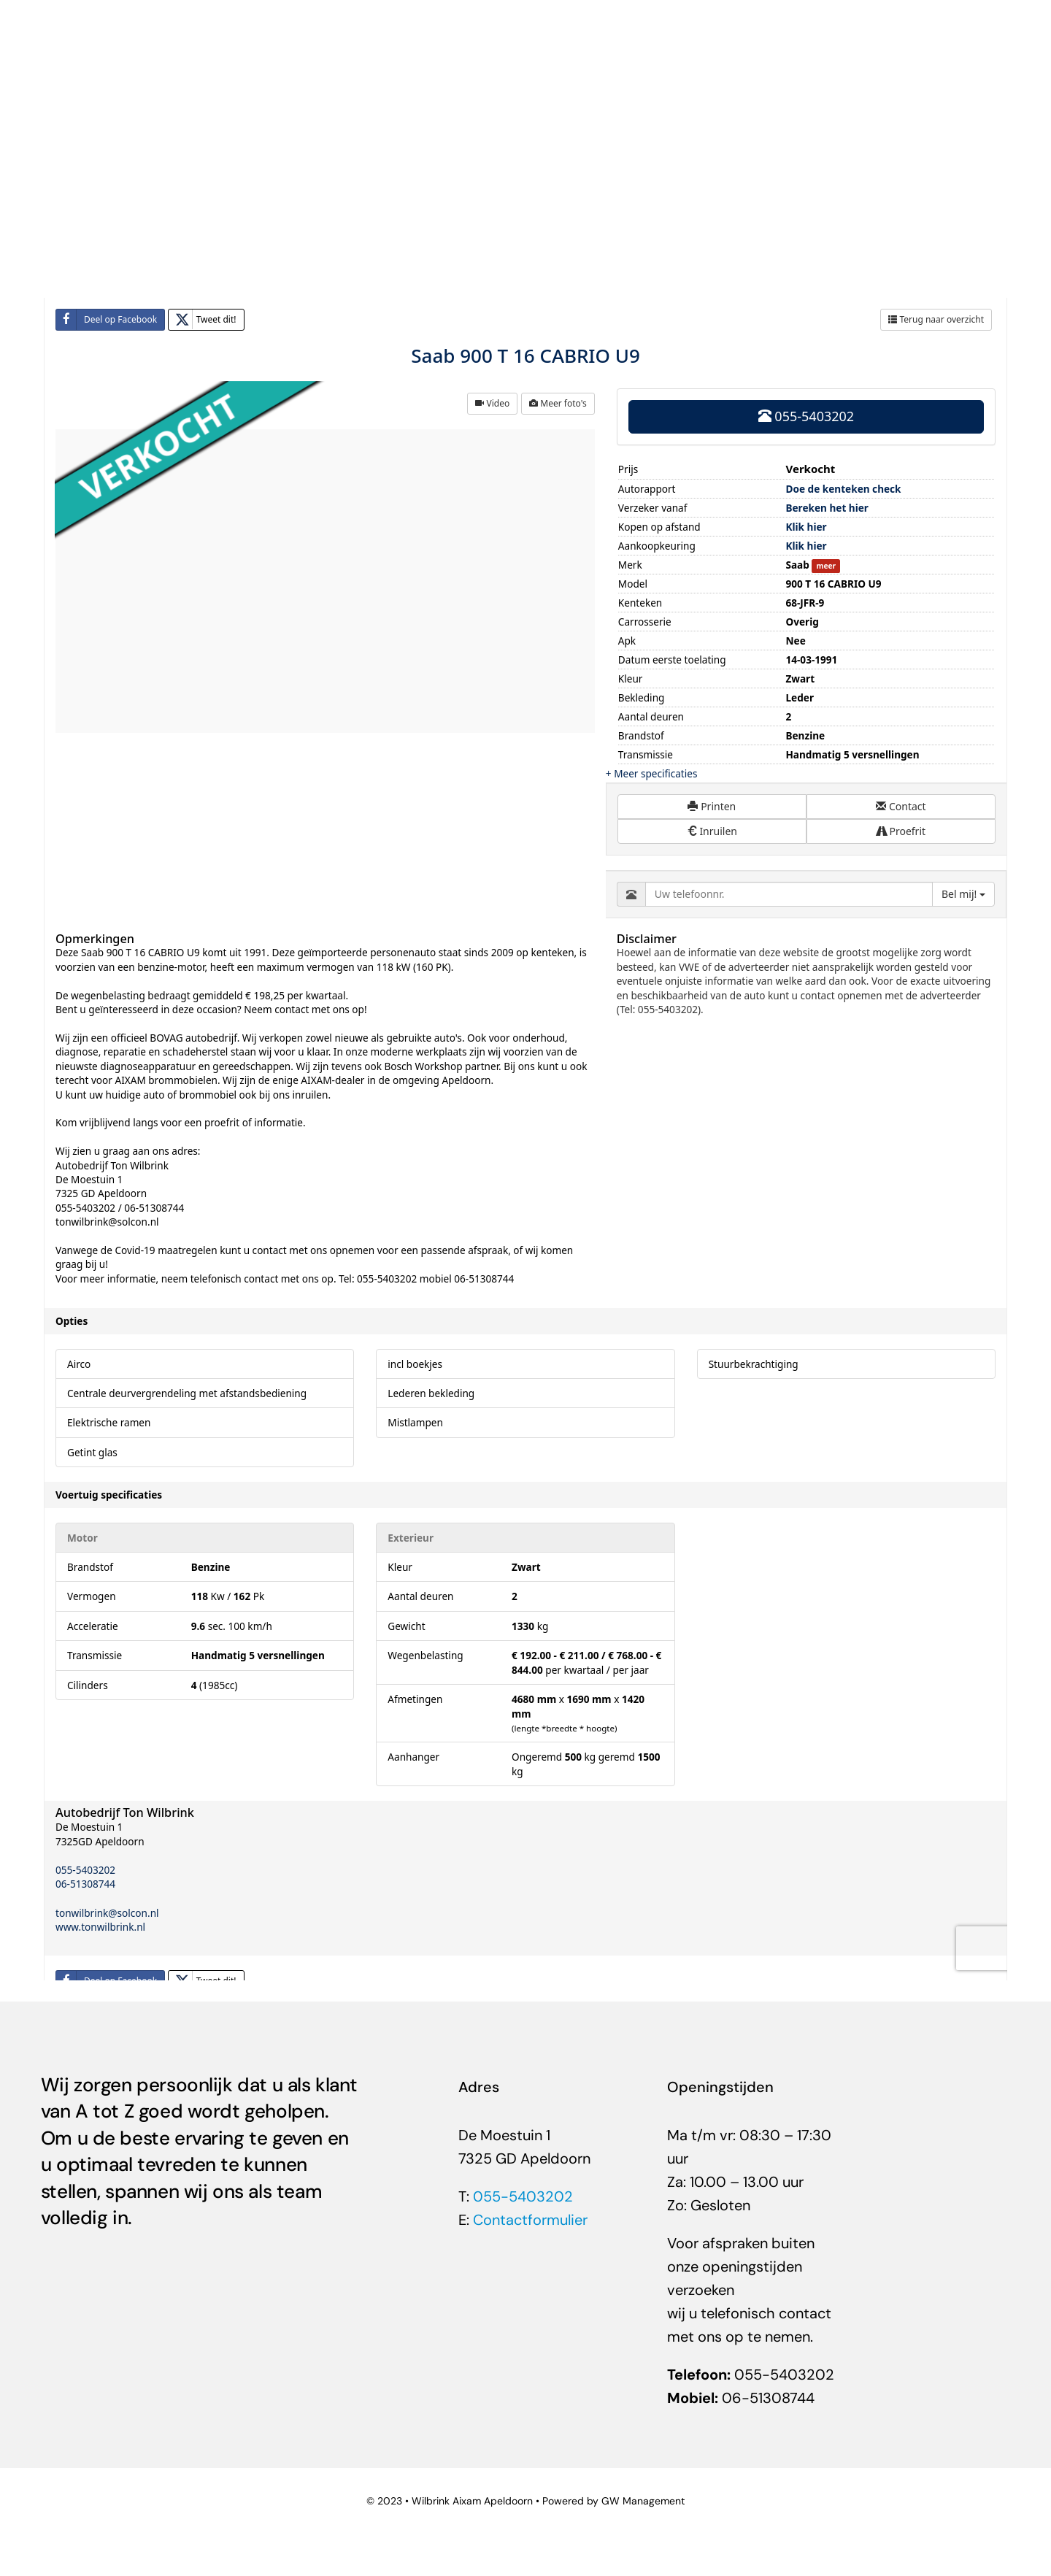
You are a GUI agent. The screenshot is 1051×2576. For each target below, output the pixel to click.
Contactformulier (530, 2219)
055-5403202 (523, 2196)
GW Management (643, 2500)
